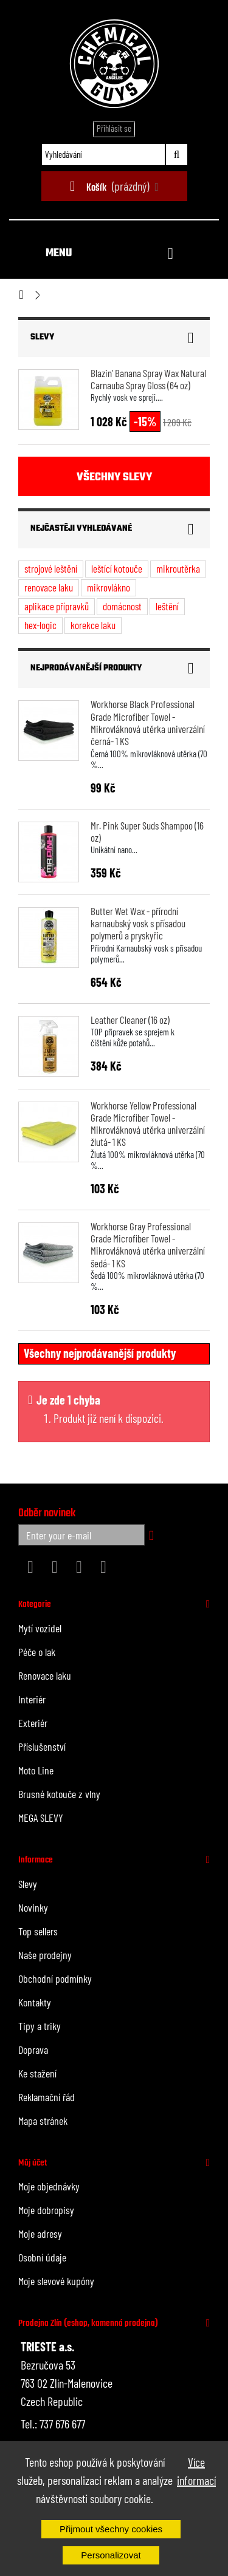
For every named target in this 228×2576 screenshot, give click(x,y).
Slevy (42, 337)
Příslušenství (42, 1746)
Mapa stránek (42, 2120)
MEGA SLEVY (40, 1817)
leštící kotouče (116, 568)
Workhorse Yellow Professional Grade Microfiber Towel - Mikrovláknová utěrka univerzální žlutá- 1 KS (148, 1123)
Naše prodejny (45, 1954)
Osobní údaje (42, 2257)
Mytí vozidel (39, 1628)
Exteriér (32, 1722)
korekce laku (93, 625)
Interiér (32, 1699)
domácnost (122, 606)
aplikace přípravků (56, 606)
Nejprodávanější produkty (86, 668)
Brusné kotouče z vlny (59, 1794)
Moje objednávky (49, 2186)
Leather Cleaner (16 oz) (130, 1020)
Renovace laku (44, 1675)
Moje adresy (40, 2233)
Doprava (33, 2049)
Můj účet (32, 2163)
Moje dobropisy (46, 2210)
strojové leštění (50, 568)
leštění (167, 606)
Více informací (196, 2471)
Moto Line (36, 1770)
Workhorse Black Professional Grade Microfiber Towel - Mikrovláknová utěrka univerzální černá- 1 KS (148, 722)
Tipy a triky (39, 2026)
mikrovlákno (108, 587)
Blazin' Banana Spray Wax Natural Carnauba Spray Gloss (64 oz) (148, 379)
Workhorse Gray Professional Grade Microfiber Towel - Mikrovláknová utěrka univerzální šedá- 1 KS (148, 1244)
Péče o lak (36, 1651)
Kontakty (34, 2002)
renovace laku (48, 587)
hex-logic (40, 625)
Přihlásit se (114, 128)
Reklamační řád (46, 2097)
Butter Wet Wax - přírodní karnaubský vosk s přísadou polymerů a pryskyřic (138, 923)
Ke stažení (37, 2073)
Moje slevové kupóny (56, 2281)
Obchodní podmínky (55, 1978)
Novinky (33, 1907)
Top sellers (38, 1931)
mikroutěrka (178, 568)
